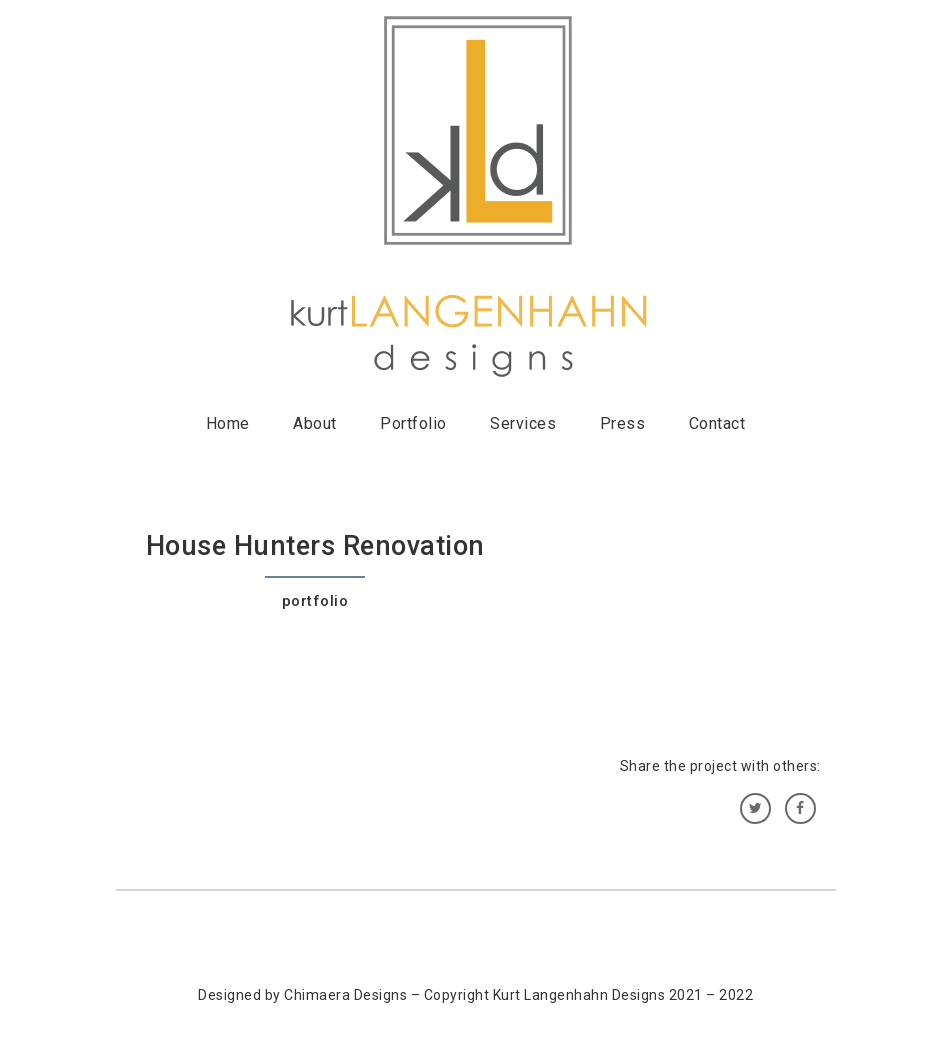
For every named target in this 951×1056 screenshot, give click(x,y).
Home (228, 423)
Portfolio (413, 423)
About (315, 423)
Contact (717, 423)
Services (523, 423)
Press (623, 423)
